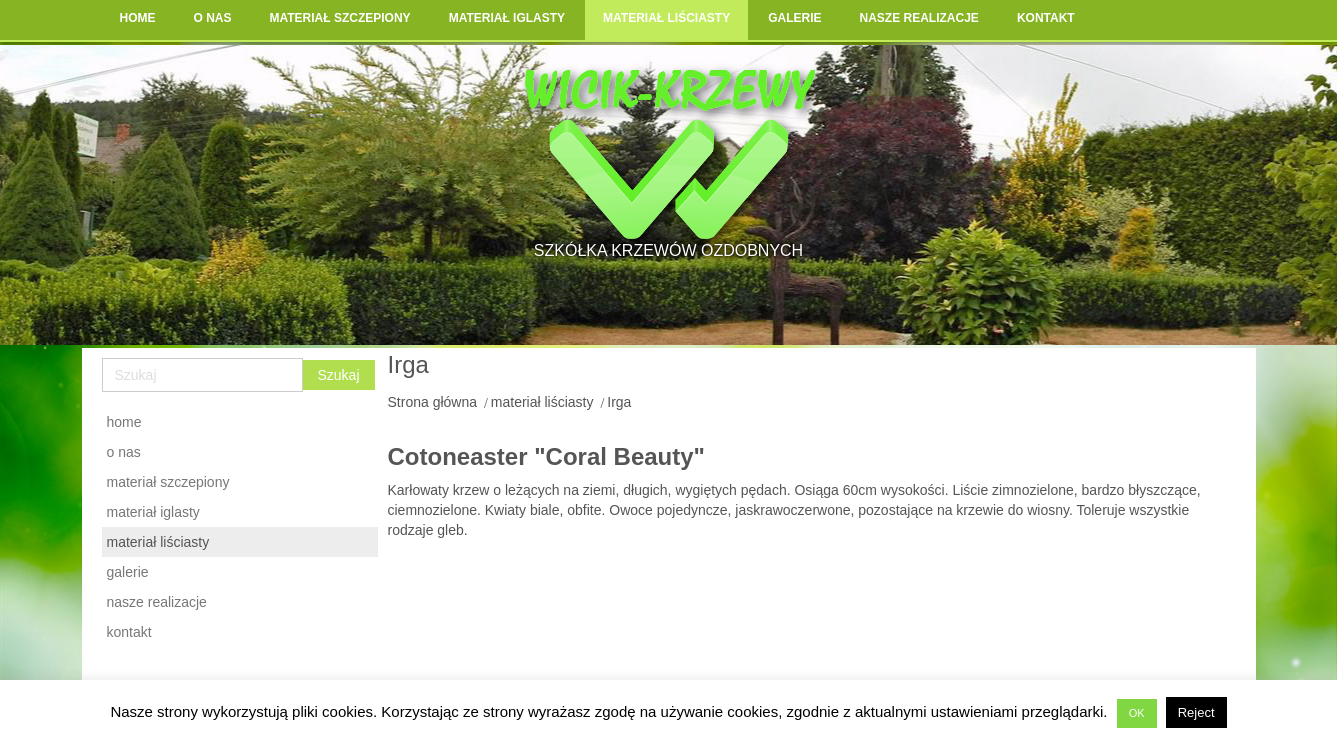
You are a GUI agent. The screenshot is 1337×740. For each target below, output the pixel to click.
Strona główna (433, 402)
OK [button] (1137, 713)
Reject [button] (1196, 712)
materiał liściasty (542, 402)
